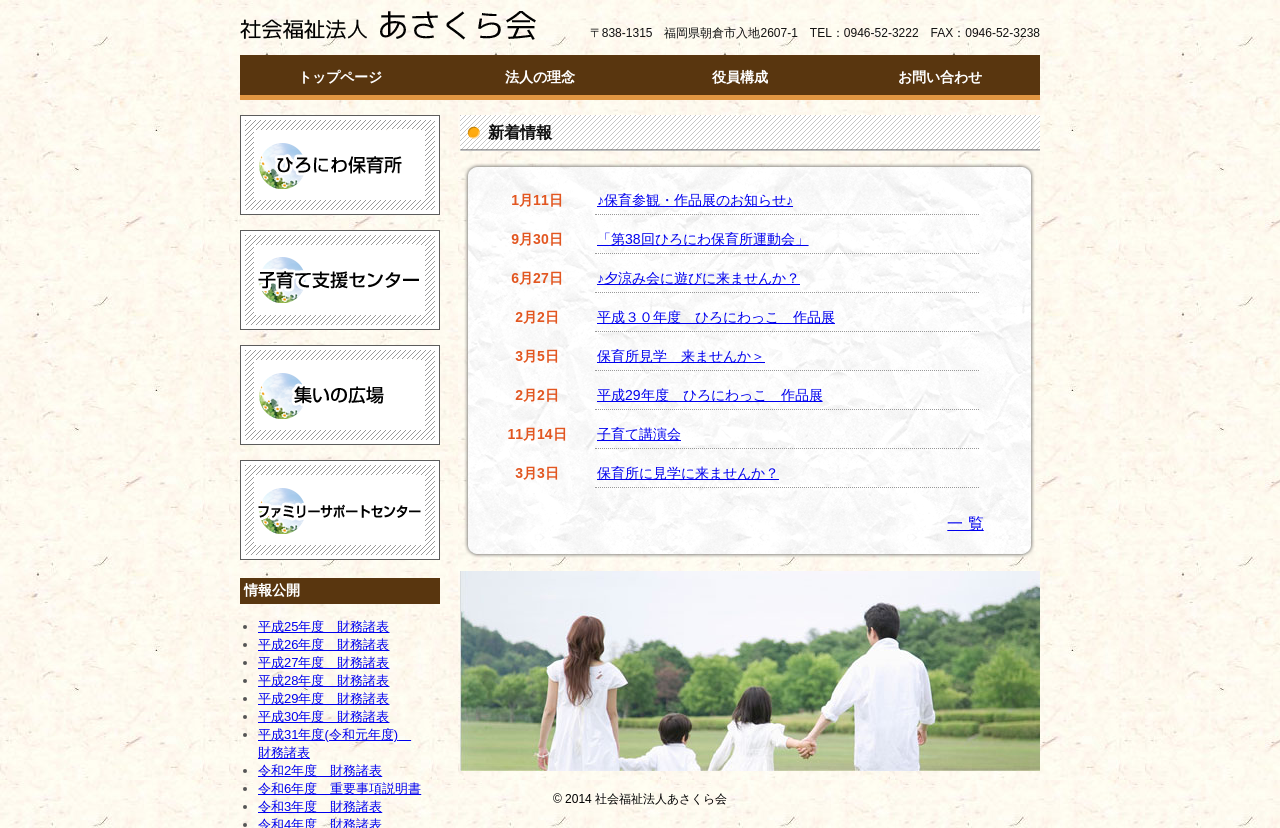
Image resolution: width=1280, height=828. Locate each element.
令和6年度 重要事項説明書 (339, 788)
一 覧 (965, 523)
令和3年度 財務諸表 (320, 806)
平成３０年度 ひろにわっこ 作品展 (716, 317)
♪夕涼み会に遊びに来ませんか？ (698, 278)
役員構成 (740, 77)
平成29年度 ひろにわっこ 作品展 (710, 395)
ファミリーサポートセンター (340, 510)
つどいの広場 (340, 395)
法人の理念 (540, 77)
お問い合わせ (940, 77)
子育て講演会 (639, 434)
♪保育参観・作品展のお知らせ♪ (695, 200)
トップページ (340, 77)
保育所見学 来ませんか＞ (681, 356)
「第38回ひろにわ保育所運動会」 (703, 239)
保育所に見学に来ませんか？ (688, 473)
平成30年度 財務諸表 (323, 716)
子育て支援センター (340, 280)
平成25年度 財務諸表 (323, 626)
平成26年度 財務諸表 (323, 644)
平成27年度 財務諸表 (323, 662)
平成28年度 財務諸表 (323, 680)
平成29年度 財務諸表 (323, 698)
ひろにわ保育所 (340, 165)
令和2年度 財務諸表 (320, 770)
